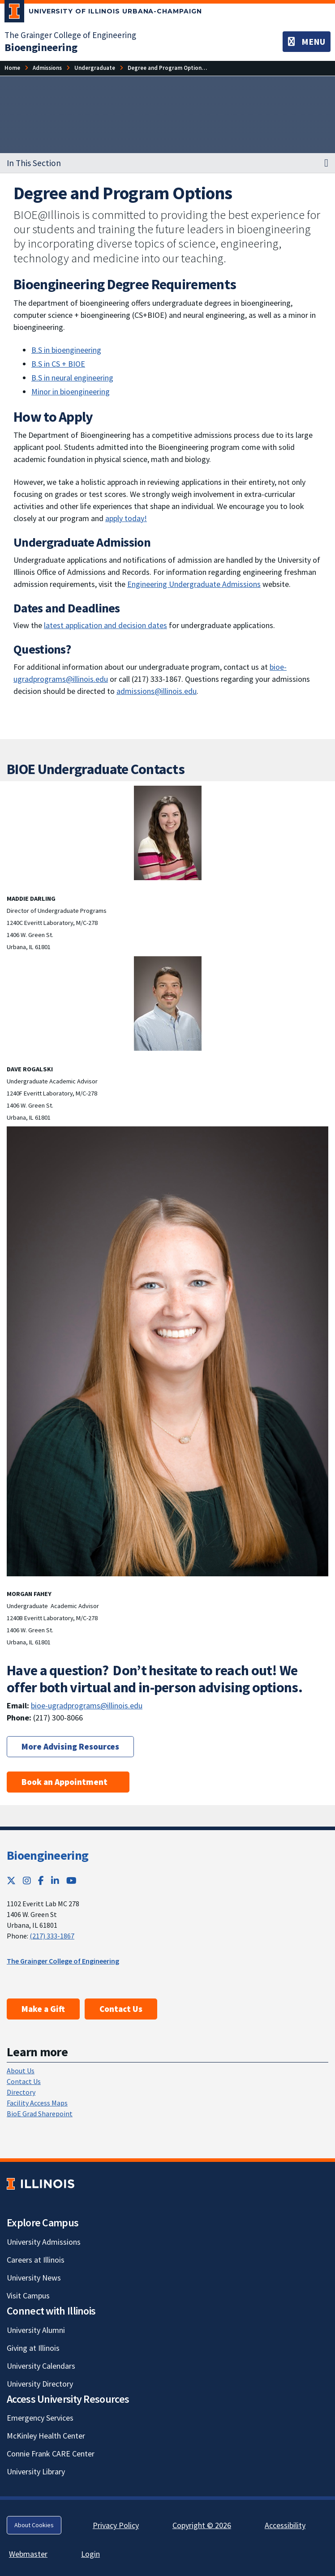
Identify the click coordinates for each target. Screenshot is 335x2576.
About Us (20, 2070)
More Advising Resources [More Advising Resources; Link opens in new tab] (70, 1746)
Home (12, 67)
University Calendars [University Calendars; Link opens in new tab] (41, 2366)
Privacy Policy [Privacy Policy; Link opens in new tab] (116, 2525)
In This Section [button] (34, 163)
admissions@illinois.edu (156, 691)
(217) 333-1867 (52, 1935)
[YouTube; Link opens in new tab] (71, 1880)
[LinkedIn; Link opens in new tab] (55, 1880)
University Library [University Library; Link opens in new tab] (36, 2471)
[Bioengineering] (40, 47)
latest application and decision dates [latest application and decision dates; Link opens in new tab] (105, 625)
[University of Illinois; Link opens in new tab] (40, 2184)
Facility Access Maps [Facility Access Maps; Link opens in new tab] (37, 2102)
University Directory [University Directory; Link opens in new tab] (40, 2384)
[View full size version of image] (167, 833)
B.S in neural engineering (72, 377)
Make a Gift (43, 2008)
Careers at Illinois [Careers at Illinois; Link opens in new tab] (35, 2260)
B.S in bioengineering (66, 350)
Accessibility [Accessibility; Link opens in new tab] (285, 2525)
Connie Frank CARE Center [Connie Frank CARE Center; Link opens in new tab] (50, 2453)
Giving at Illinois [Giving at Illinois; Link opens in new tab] (33, 2348)
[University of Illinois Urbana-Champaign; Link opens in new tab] (103, 13)
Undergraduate (94, 67)
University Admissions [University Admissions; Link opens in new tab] (44, 2242)
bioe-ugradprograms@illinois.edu (86, 1705)
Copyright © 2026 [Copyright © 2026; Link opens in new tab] (201, 2525)
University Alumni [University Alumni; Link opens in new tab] (36, 2330)
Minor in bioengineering (70, 391)
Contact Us (120, 2008)
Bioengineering (47, 1855)
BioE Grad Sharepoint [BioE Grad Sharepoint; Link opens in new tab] (40, 2113)
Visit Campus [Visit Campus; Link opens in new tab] (28, 2295)
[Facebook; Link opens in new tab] (41, 1880)
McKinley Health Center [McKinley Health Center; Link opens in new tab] (46, 2436)
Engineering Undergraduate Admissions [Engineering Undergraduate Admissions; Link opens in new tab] (194, 584)
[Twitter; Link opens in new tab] (11, 1880)
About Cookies (34, 2525)
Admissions (47, 67)
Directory (21, 2092)
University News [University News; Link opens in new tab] (34, 2277)
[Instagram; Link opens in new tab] (27, 1880)
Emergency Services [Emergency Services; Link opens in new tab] (40, 2418)
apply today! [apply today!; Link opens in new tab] (126, 518)
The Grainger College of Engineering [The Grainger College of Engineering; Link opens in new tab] (70, 35)
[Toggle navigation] (307, 41)
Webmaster (28, 2554)
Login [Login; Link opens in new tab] (90, 2554)
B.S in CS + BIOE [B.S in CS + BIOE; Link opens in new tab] (58, 364)
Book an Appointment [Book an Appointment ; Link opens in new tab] (68, 1781)
